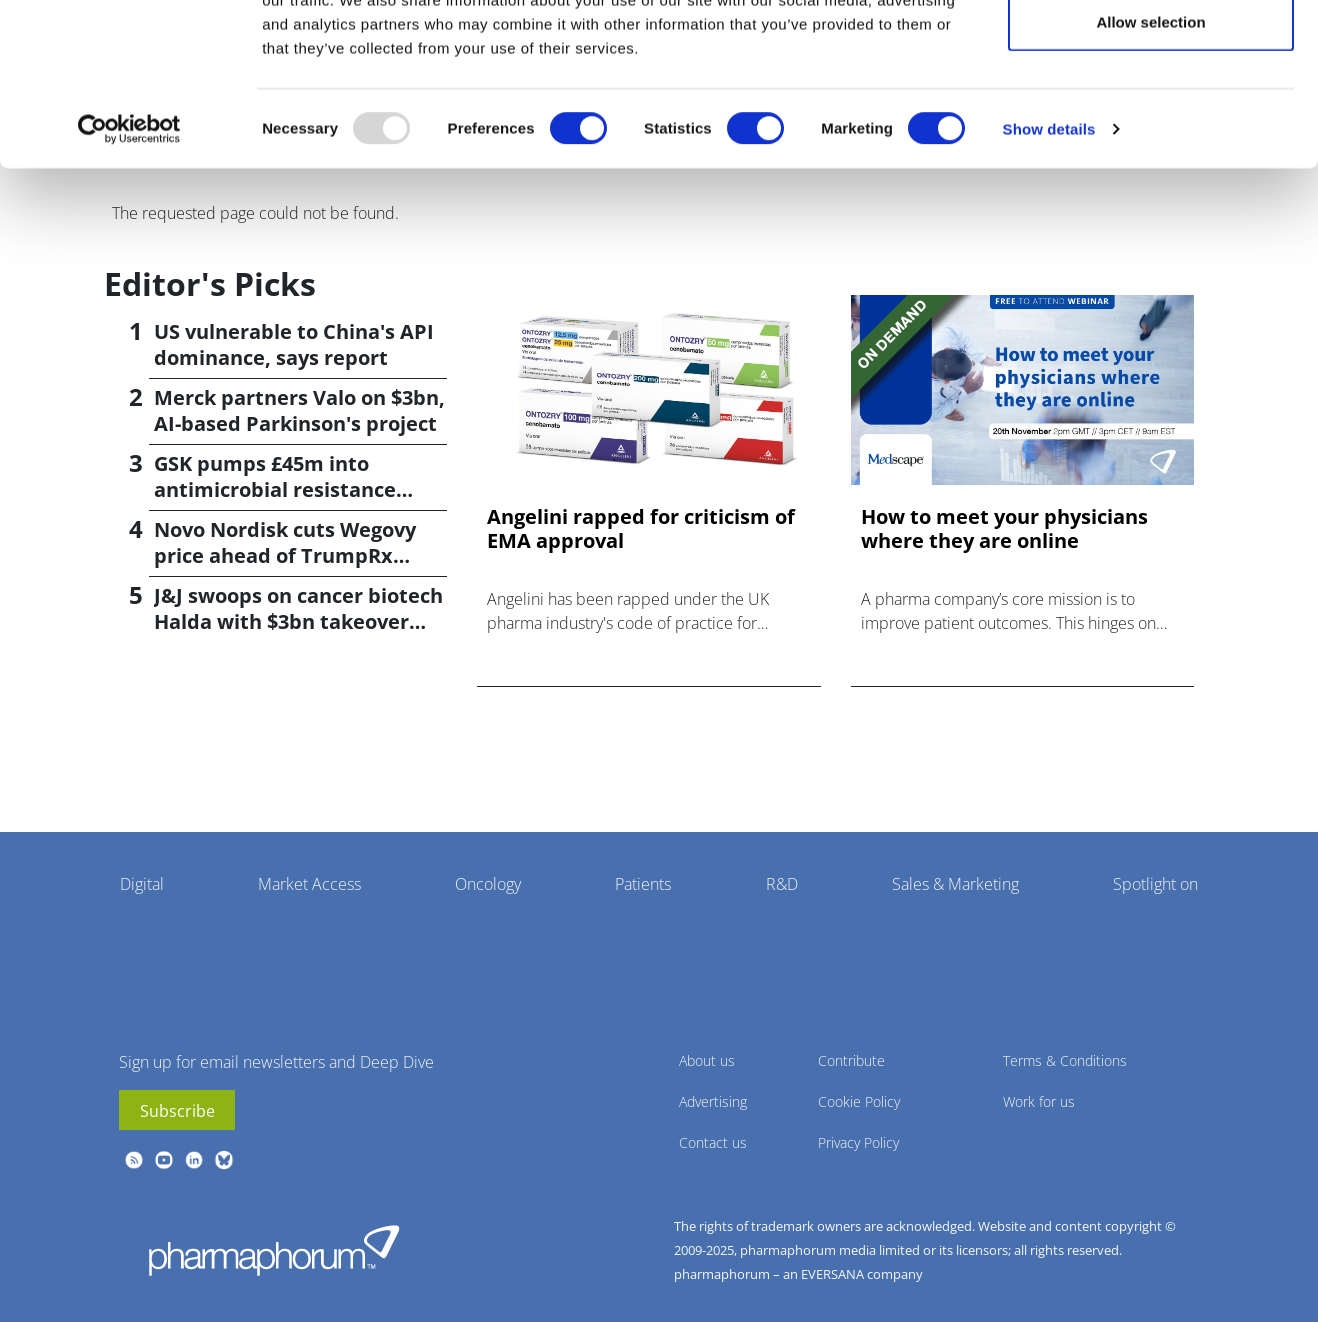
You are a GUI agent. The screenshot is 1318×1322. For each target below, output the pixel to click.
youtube (164, 1160)
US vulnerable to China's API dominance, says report (294, 344)
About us (707, 1060)
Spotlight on (1155, 884)
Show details (1049, 225)
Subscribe (177, 1111)
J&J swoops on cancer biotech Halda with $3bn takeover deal (298, 621)
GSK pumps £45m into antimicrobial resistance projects (275, 489)
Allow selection (1150, 118)
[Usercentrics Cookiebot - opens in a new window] (129, 226)
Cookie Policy (859, 1101)
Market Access (309, 884)
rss (134, 1160)
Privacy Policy (858, 1142)
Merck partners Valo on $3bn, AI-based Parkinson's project (299, 410)
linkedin (194, 1160)
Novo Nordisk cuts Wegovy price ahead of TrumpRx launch (285, 555)
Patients (643, 884)
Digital (142, 884)
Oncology (488, 884)
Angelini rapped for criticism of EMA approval (641, 529)
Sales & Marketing (955, 884)
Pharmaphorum (274, 1250)
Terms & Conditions (1065, 1060)
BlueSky (224, 1160)
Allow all (1151, 52)
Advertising (713, 1101)
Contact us (713, 1142)
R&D (782, 884)
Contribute (851, 1060)
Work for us (1039, 1101)
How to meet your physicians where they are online (1004, 529)
